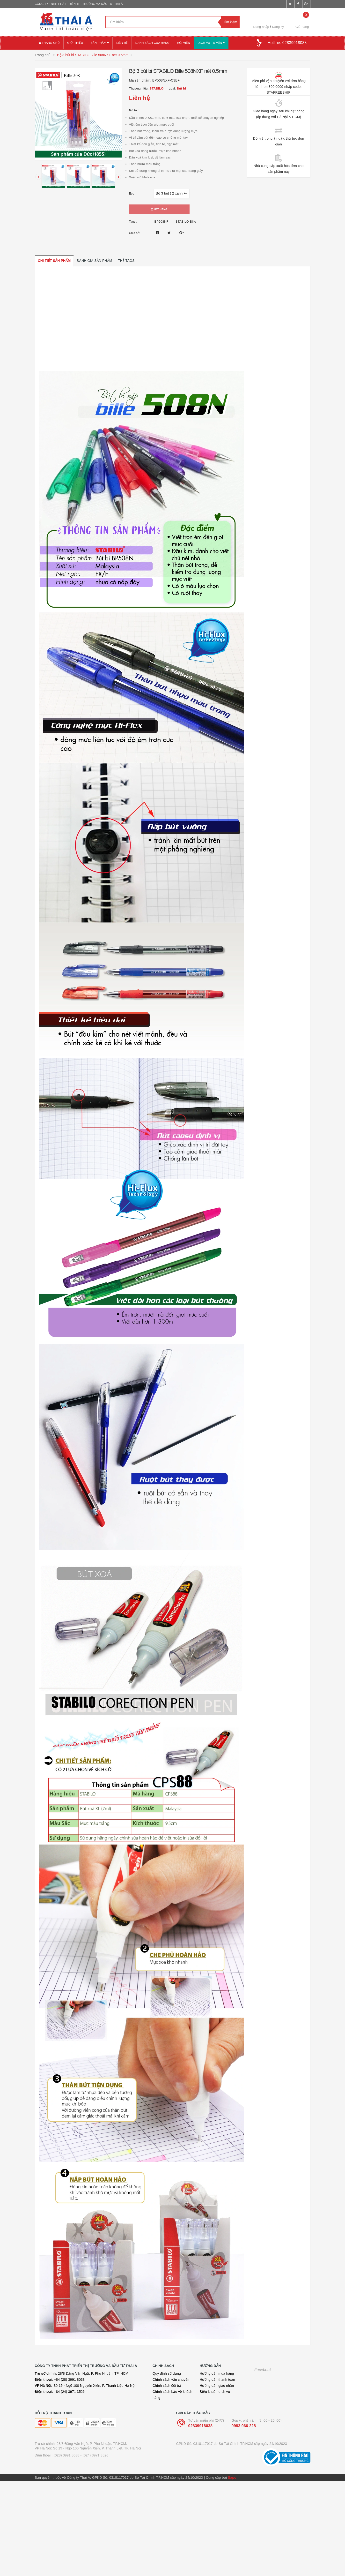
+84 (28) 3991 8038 (60, 2379)
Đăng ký (278, 27)
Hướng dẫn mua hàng (217, 2373)
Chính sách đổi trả (167, 2386)
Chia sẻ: (134, 233)
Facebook (263, 2370)
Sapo (232, 2477)
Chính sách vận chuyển (171, 2379)
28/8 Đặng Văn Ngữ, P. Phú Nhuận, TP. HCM (81, 2373)
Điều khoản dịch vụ (215, 2392)
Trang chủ (49, 43)
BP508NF (161, 221)
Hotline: (287, 43)
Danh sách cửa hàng (152, 43)
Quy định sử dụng (167, 2373)
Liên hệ (122, 43)
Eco (131, 193)
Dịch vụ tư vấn (211, 43)
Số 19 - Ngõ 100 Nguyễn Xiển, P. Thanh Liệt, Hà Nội (85, 2386)
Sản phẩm (100, 43)
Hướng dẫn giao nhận (217, 2386)
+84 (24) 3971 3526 (60, 2392)
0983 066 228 (244, 2426)
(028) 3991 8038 (67, 2455)
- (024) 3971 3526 (95, 2455)
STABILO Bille (186, 221)
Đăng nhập (261, 27)
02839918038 (200, 2426)
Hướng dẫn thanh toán (217, 2379)
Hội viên (183, 43)
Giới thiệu (75, 43)
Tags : (133, 221)
